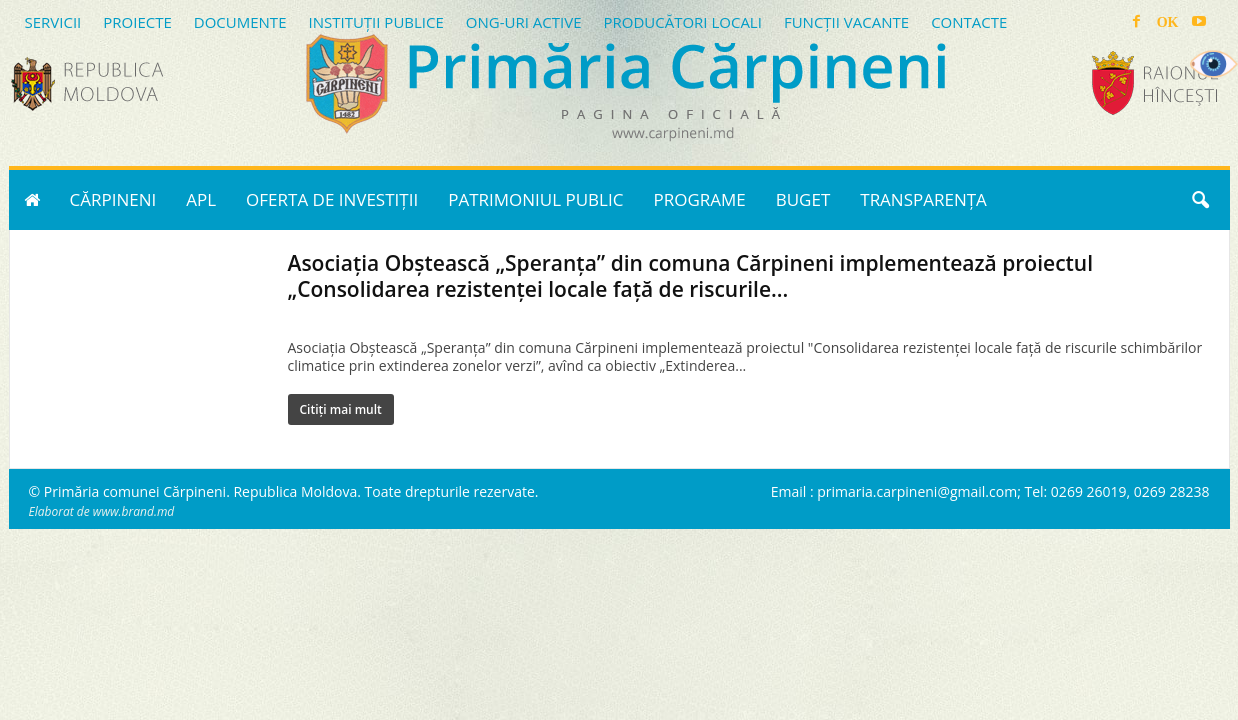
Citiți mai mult (341, 409)
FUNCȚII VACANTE (846, 22)
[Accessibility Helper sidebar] (1214, 64)
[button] (1200, 200)
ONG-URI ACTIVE (524, 22)
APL (201, 199)
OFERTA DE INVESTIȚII (332, 199)
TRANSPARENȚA (923, 199)
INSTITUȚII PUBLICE (375, 22)
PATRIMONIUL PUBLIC (535, 199)
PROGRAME (699, 199)
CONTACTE (969, 22)
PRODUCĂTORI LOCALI (682, 22)
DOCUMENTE (240, 22)
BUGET (803, 199)
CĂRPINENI (113, 199)
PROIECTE (137, 22)
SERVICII (53, 22)
